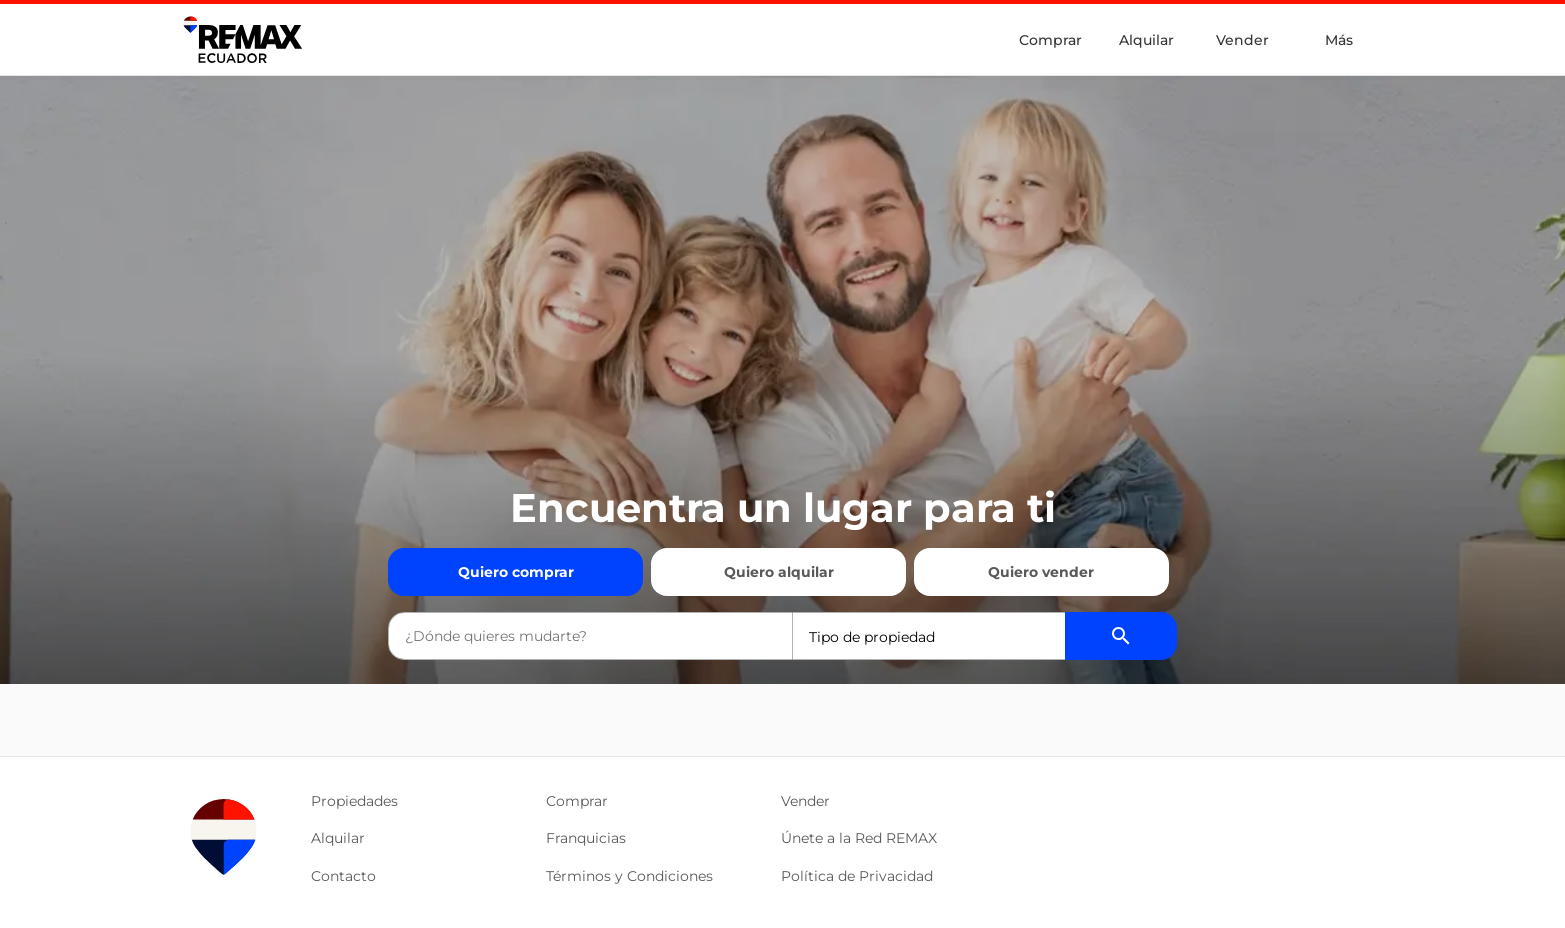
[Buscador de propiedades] (1121, 636)
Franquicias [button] (586, 838)
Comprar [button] (577, 801)
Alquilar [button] (338, 838)
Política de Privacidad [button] (857, 876)
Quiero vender (1041, 572)
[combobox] (590, 636)
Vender (1242, 40)
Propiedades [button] (354, 801)
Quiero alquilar (779, 572)
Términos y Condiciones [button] (629, 876)
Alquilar (1146, 40)
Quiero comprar (516, 572)
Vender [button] (805, 801)
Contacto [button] (343, 876)
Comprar (1050, 40)
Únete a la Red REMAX (859, 838)
